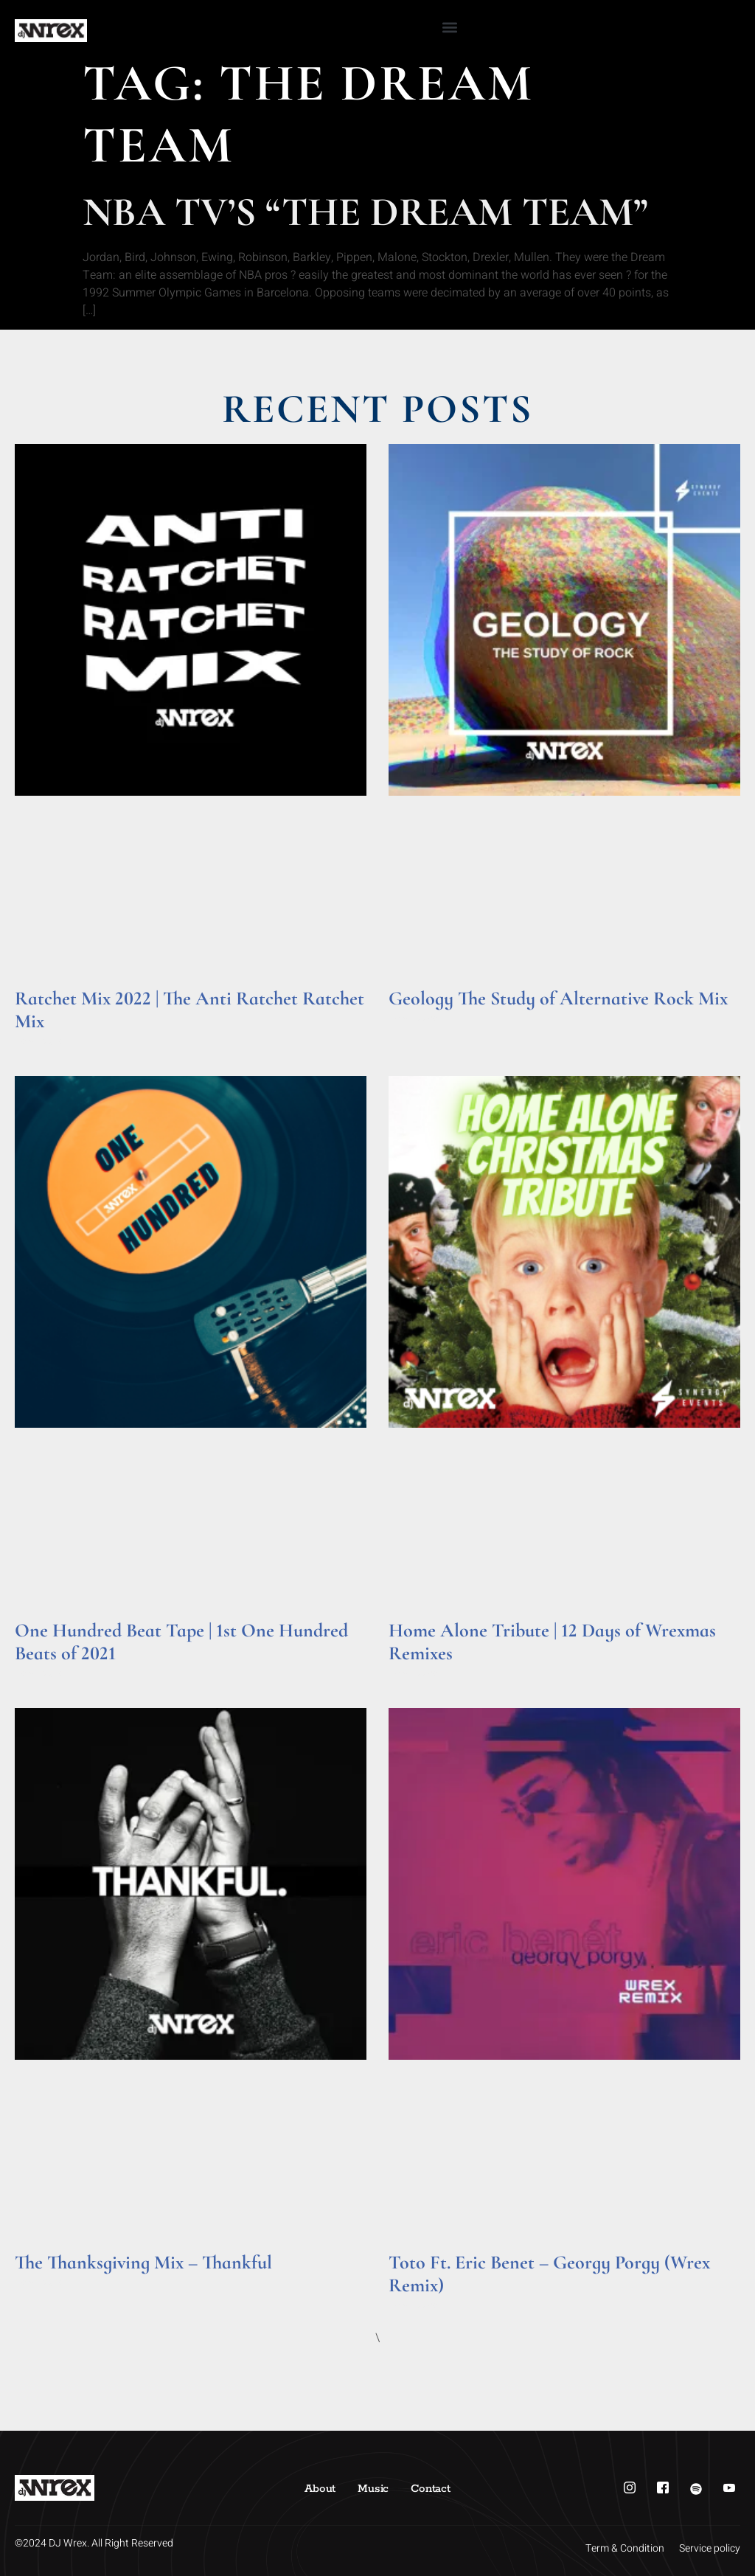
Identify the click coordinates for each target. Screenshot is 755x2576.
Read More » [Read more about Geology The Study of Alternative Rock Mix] (417, 1019)
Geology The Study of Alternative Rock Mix (558, 998)
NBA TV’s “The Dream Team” (365, 212)
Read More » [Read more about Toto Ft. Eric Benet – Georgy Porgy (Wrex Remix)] (417, 2305)
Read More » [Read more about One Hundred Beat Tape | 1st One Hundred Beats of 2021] (43, 1673)
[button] (450, 27)
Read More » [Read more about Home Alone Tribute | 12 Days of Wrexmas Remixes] (417, 1673)
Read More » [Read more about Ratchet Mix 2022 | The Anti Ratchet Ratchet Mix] (43, 1041)
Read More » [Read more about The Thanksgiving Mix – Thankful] (43, 2283)
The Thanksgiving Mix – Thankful (143, 2262)
